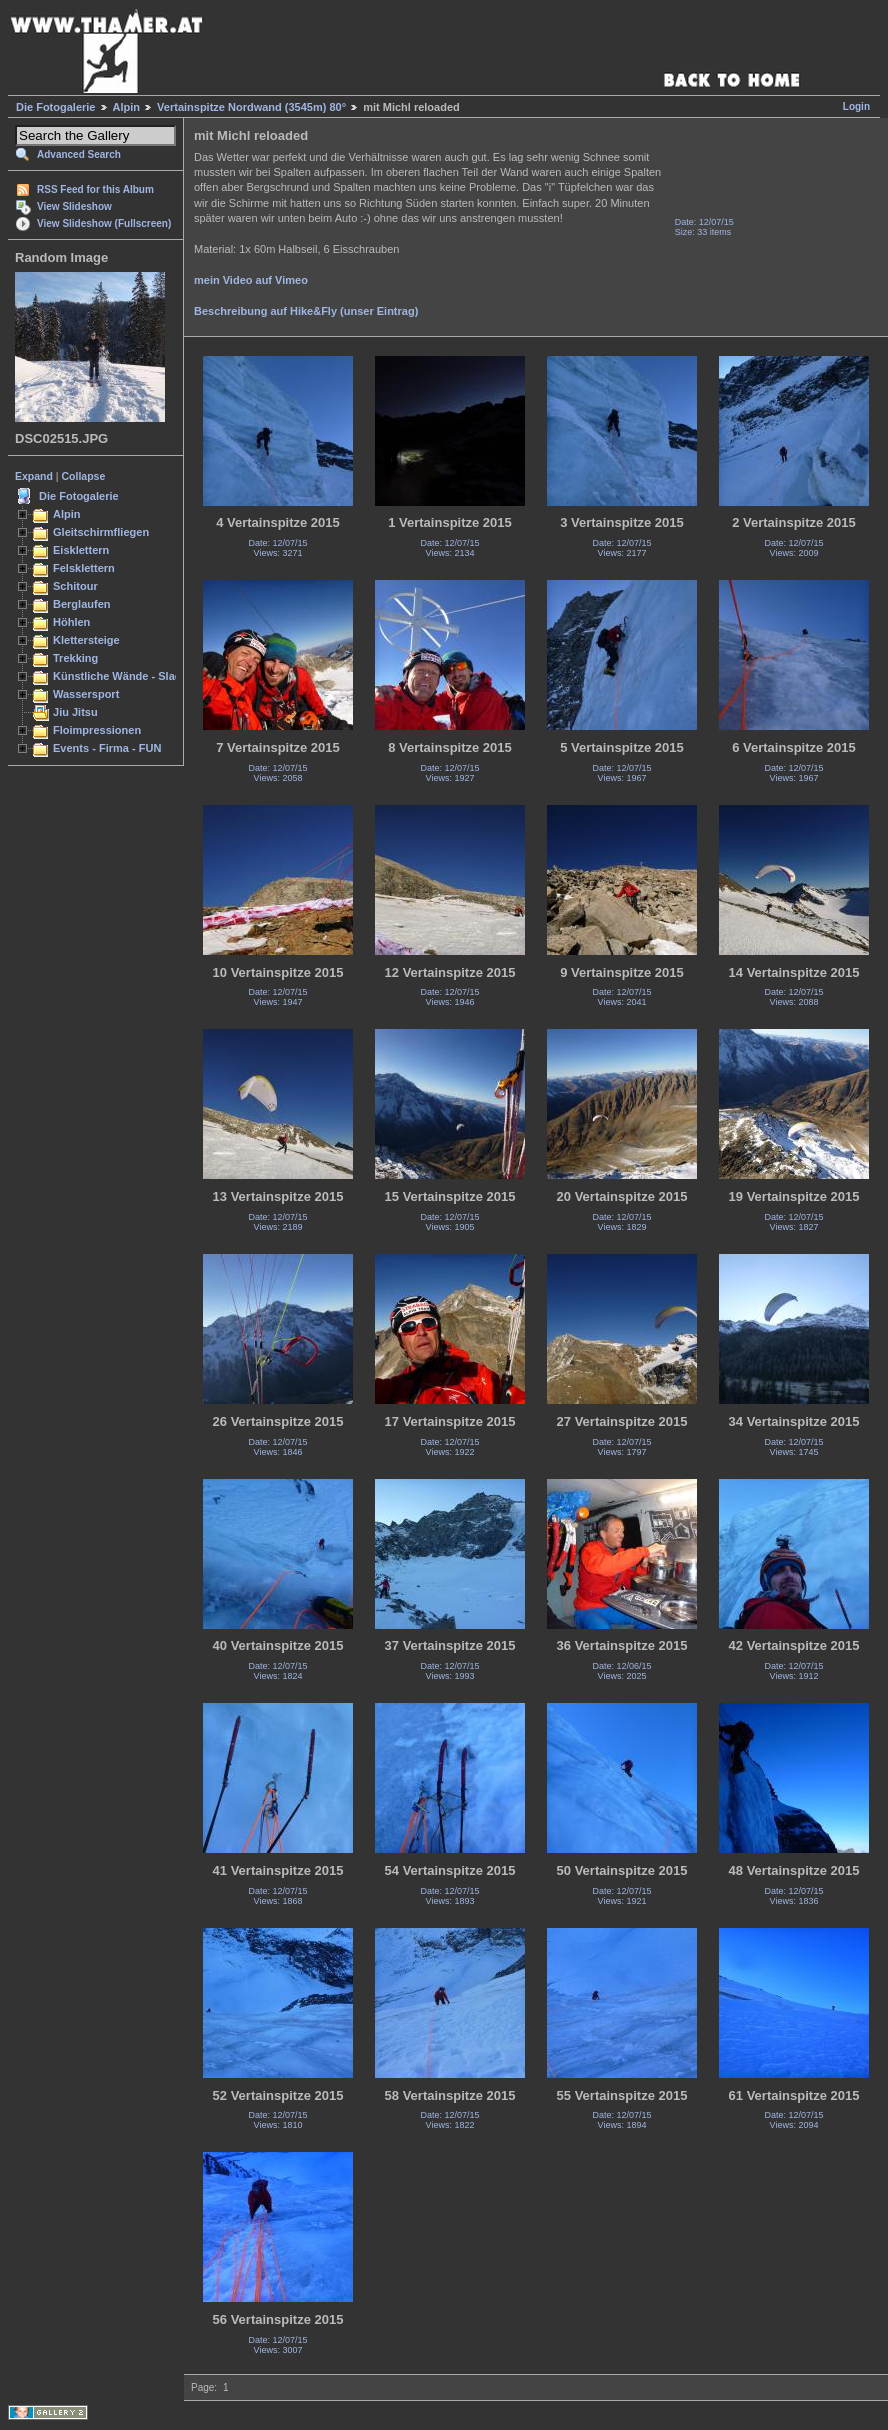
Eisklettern (81, 550)
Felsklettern (84, 568)
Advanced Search (79, 154)
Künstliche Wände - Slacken (126, 676)
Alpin (127, 107)
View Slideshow (74, 206)
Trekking (75, 658)
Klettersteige (86, 640)
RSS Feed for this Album (95, 189)
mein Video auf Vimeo (251, 280)
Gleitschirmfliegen (101, 532)
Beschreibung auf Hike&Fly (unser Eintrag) (306, 311)
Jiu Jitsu (75, 712)
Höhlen (71, 622)
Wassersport (86, 694)
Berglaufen (82, 604)
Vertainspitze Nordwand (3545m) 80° (251, 107)
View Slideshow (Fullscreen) (104, 223)
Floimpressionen (97, 730)
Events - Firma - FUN (107, 748)
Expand (34, 476)
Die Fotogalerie (55, 107)
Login (856, 106)
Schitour (75, 586)
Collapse (84, 476)
